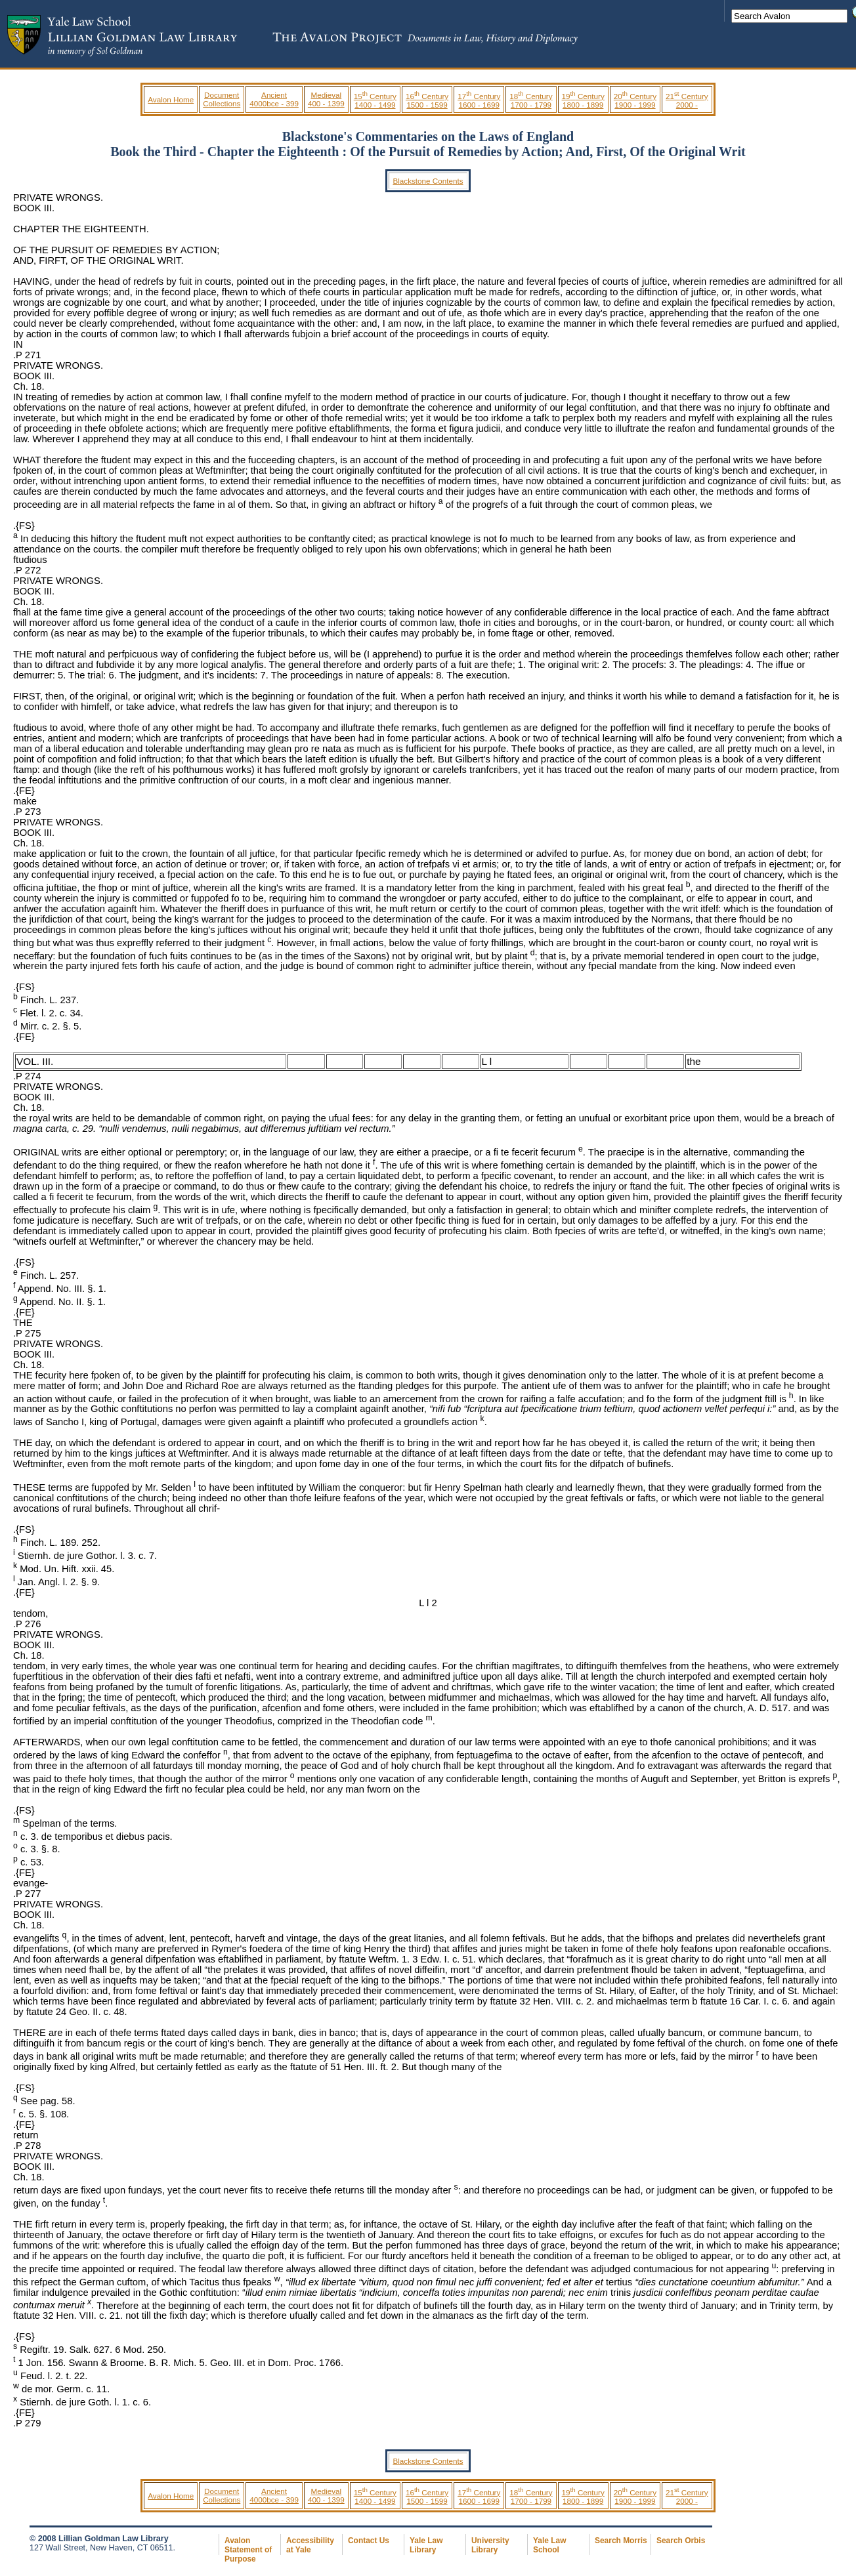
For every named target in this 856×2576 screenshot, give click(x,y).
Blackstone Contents (428, 181)
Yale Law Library (426, 2545)
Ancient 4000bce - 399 (274, 99)
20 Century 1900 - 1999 (635, 100)
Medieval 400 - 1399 (326, 99)
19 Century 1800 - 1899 (583, 100)
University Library (490, 2545)
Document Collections (221, 99)
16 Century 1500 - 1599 (427, 100)
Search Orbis (680, 2540)
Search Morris (621, 2540)
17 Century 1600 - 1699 (479, 100)
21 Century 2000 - (687, 100)
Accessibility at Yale (310, 2545)
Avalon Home (171, 99)
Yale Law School (549, 2545)
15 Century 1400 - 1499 (375, 100)
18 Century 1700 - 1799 (530, 100)
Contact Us (368, 2540)
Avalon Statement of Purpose (248, 2550)
